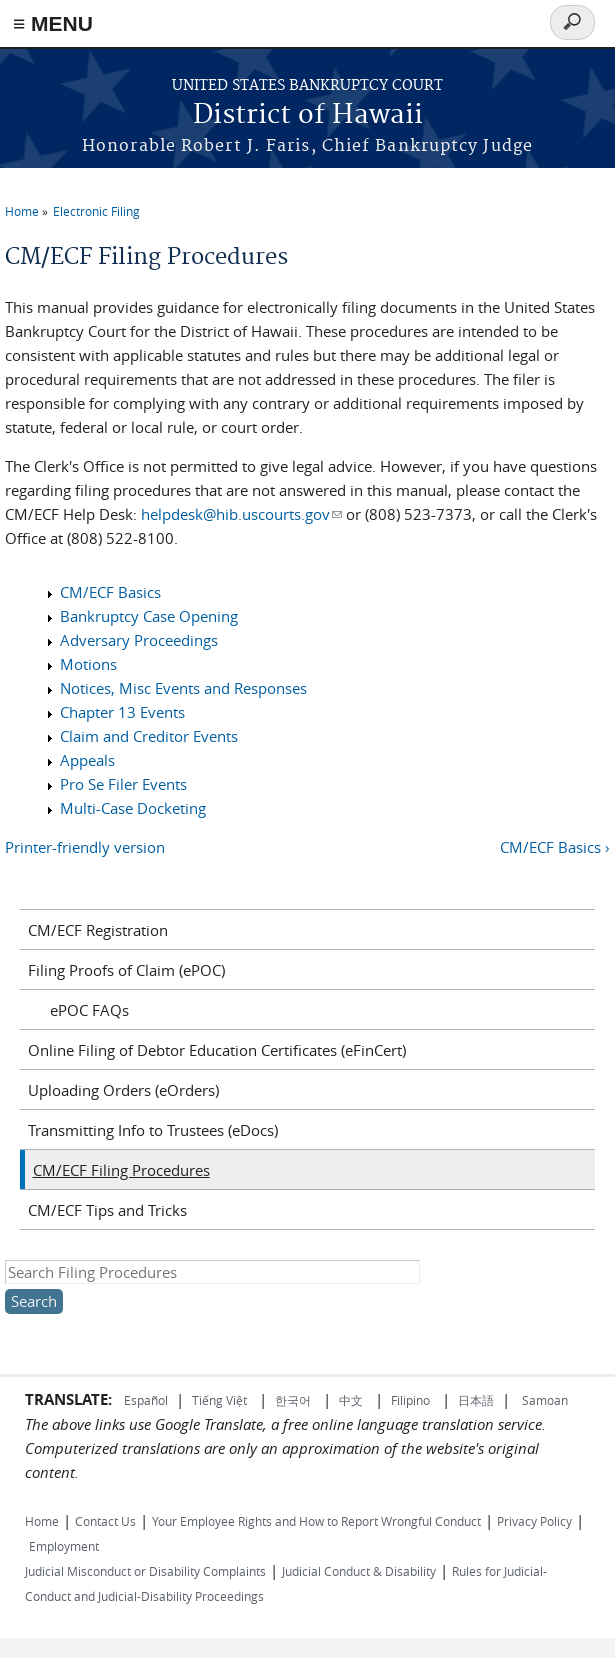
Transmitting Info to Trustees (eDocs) (153, 1130)
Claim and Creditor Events (149, 736)
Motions (88, 664)
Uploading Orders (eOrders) (123, 1090)
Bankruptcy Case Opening (149, 616)
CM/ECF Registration (98, 930)
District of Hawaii (308, 115)
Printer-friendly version (85, 847)
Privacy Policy (534, 1521)
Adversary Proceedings (139, 640)
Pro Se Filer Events (123, 784)
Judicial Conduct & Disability (359, 1571)
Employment (64, 1546)
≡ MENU (53, 23)
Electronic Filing (96, 211)
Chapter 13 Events (122, 712)
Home (22, 211)
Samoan (545, 1400)
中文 (351, 1400)
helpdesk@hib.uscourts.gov (241, 514)
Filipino (410, 1400)
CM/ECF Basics (110, 592)
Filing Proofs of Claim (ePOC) (126, 970)
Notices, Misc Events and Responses (183, 688)
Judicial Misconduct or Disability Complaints (145, 1571)
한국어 (293, 1400)
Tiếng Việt (219, 1400)
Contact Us (105, 1521)
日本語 (476, 1400)
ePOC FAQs (89, 1010)
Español (146, 1400)
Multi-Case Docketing (133, 808)
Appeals (87, 760)
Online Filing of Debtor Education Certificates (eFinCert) (217, 1050)
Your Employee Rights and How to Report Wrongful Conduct (316, 1521)
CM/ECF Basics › (555, 847)
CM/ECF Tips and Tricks (107, 1210)
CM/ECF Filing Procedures (121, 1170)
